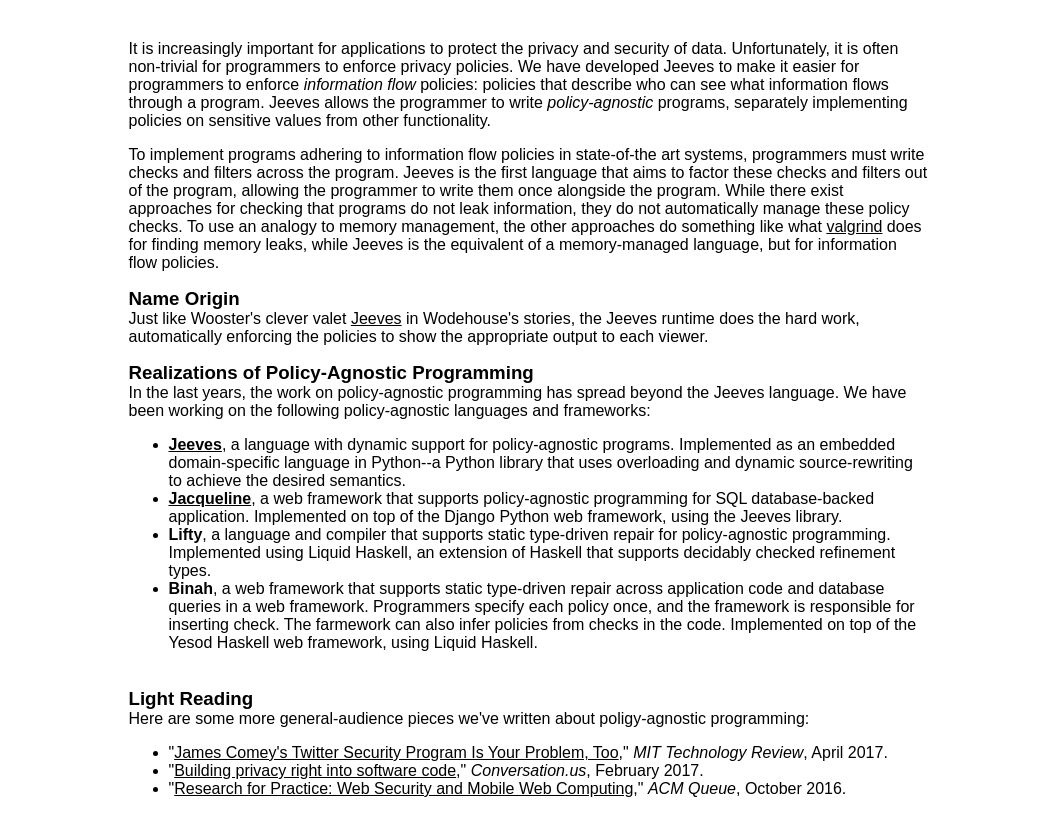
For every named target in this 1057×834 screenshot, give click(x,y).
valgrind (854, 226)
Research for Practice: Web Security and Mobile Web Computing (403, 788)
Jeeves (376, 318)
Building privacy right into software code (315, 770)
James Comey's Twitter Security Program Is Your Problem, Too (396, 752)
